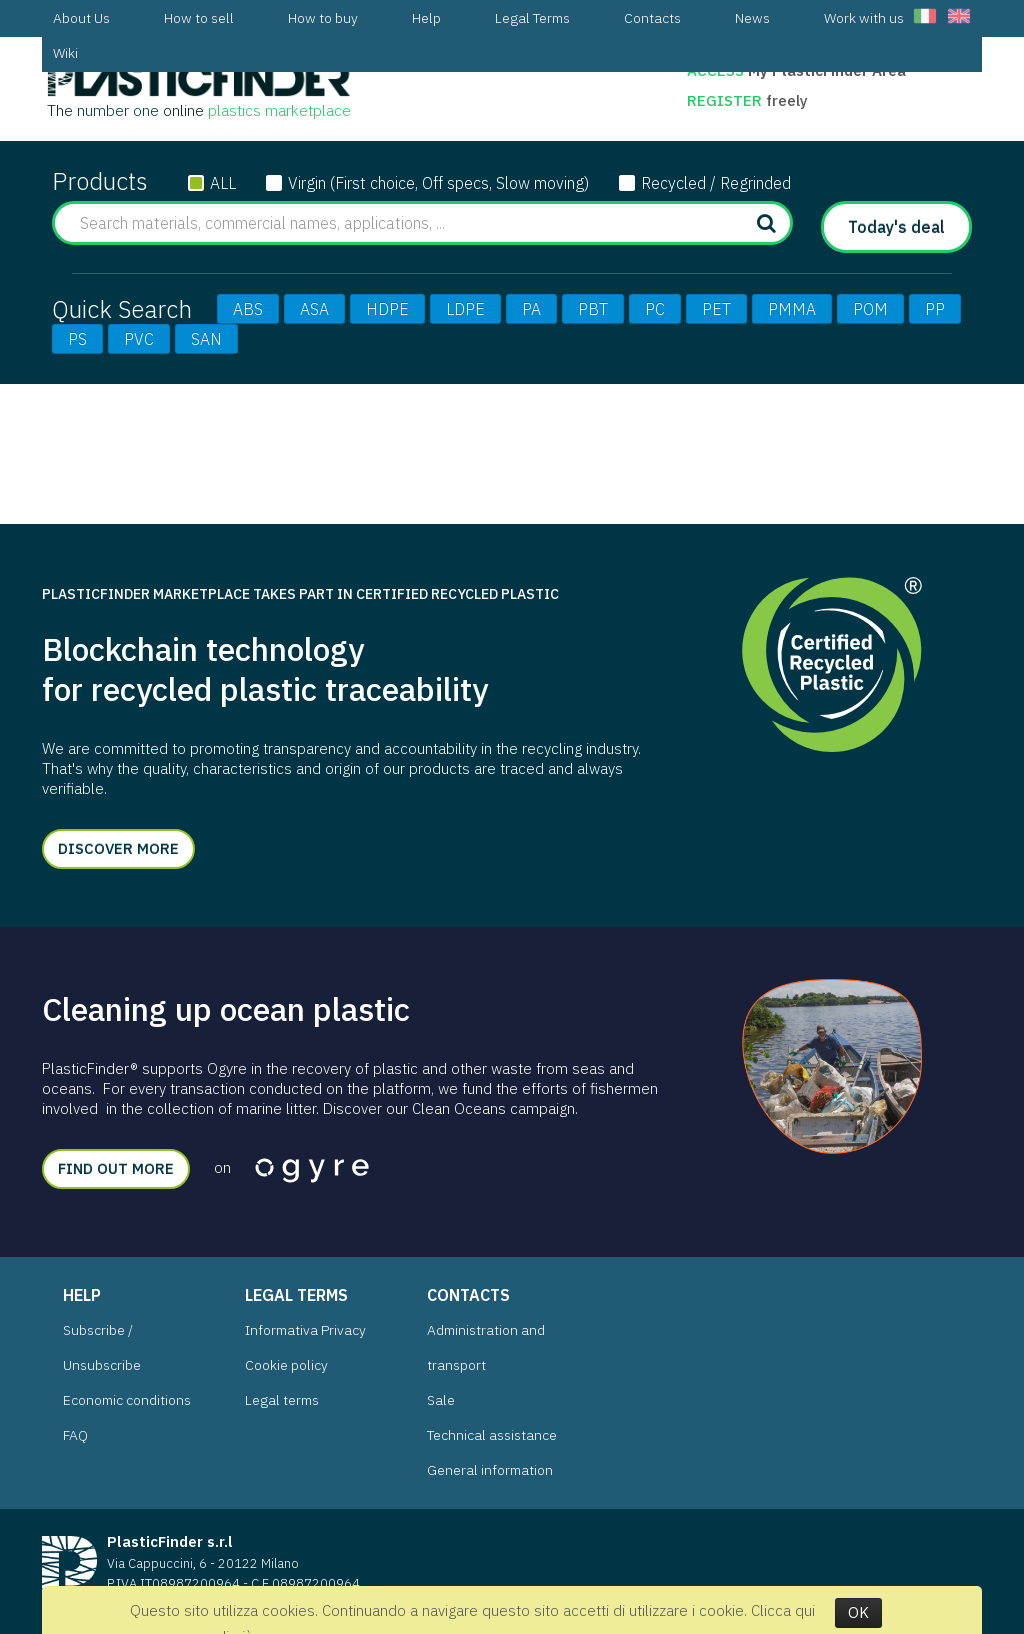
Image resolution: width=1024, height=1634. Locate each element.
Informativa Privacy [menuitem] (305, 1330)
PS (77, 339)
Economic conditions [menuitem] (127, 1400)
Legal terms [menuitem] (282, 1400)
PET (716, 309)
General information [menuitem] (490, 1470)
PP (935, 309)
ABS (248, 309)
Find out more (116, 1168)
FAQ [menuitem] (75, 1435)
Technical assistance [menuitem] (492, 1435)
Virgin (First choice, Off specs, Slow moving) (438, 183)
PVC (139, 339)
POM (870, 309)
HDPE (387, 309)
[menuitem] (81, 18)
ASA (314, 309)
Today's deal (896, 227)
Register (726, 100)
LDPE (465, 309)
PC (655, 309)
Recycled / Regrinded (716, 183)
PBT (593, 309)
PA (531, 309)
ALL (223, 183)
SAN (206, 339)
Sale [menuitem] (441, 1400)
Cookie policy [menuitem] (286, 1365)
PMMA (792, 309)
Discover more (118, 848)
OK (858, 1612)
